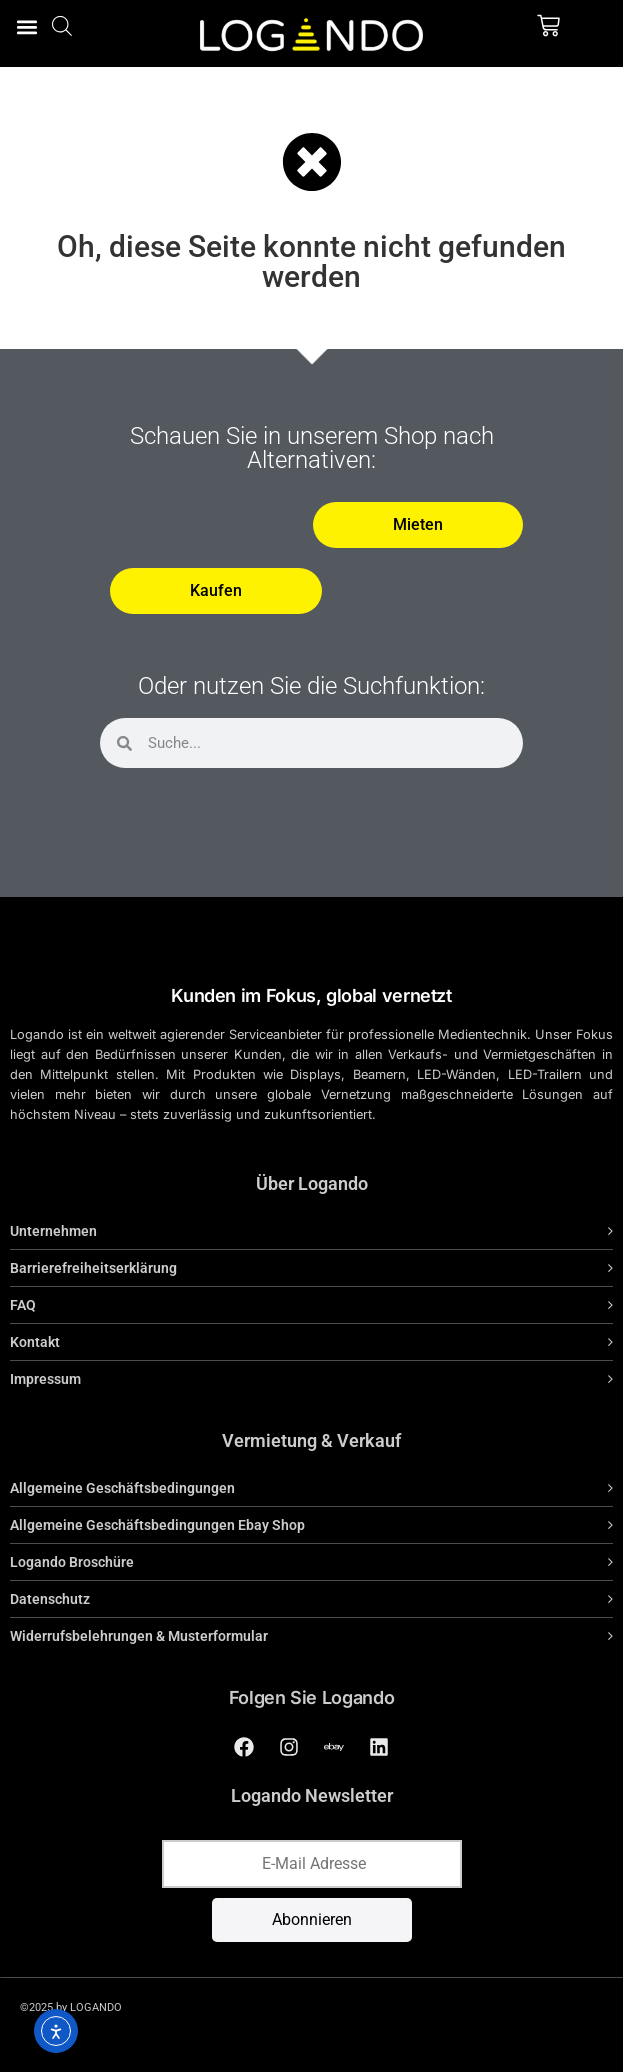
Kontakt (35, 1342)
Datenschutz (50, 1599)
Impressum (45, 1379)
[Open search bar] (62, 25)
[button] (26, 26)
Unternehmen (53, 1231)
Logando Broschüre (72, 1562)
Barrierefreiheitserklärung (93, 1268)
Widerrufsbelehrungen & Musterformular (139, 1636)
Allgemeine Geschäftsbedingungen (122, 1488)
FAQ (23, 1305)
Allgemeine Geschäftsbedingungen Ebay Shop (157, 1525)
